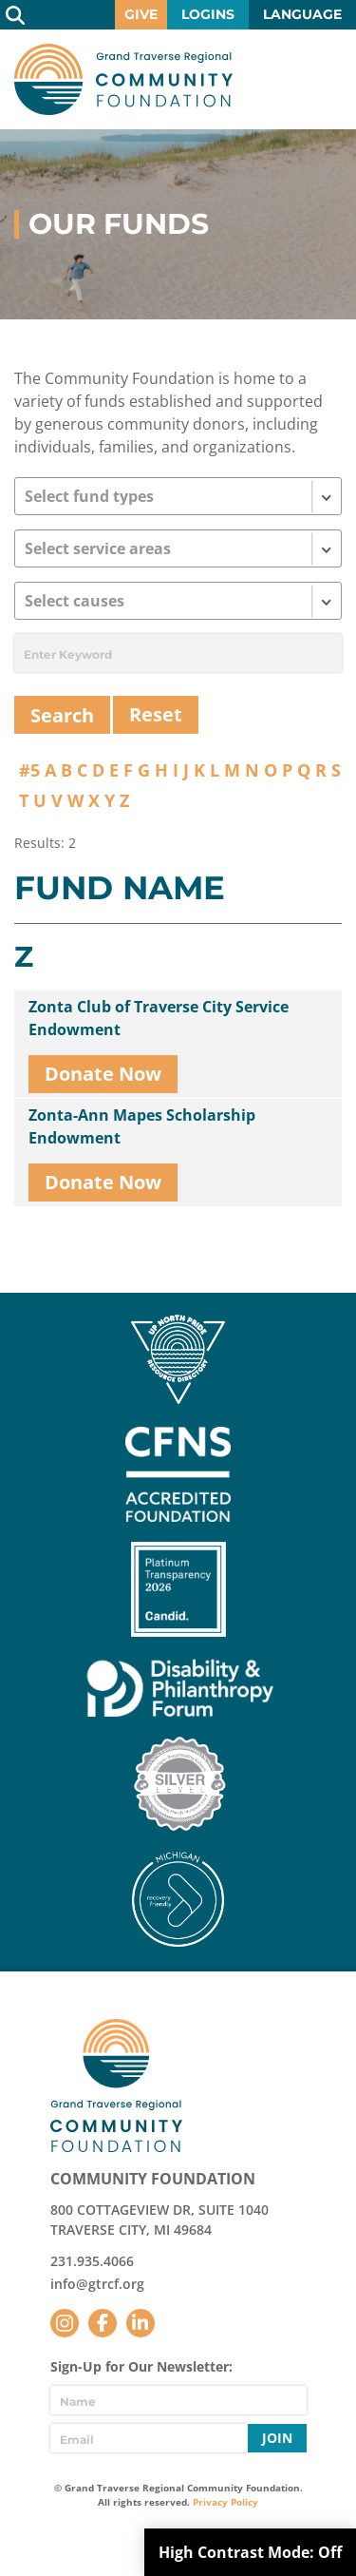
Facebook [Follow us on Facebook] (102, 2323)
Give (141, 14)
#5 (29, 770)
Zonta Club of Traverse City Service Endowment (158, 1018)
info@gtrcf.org (97, 2284)
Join (277, 2438)
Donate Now (103, 1073)
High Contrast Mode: (250, 2552)
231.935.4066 (92, 2261)
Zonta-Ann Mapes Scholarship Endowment (141, 1126)
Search (14, 14)
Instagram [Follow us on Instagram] (64, 2323)
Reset (155, 714)
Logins (207, 14)
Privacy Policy (225, 2502)
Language (302, 14)
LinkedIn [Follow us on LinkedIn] (140, 2323)
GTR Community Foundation (123, 79)
